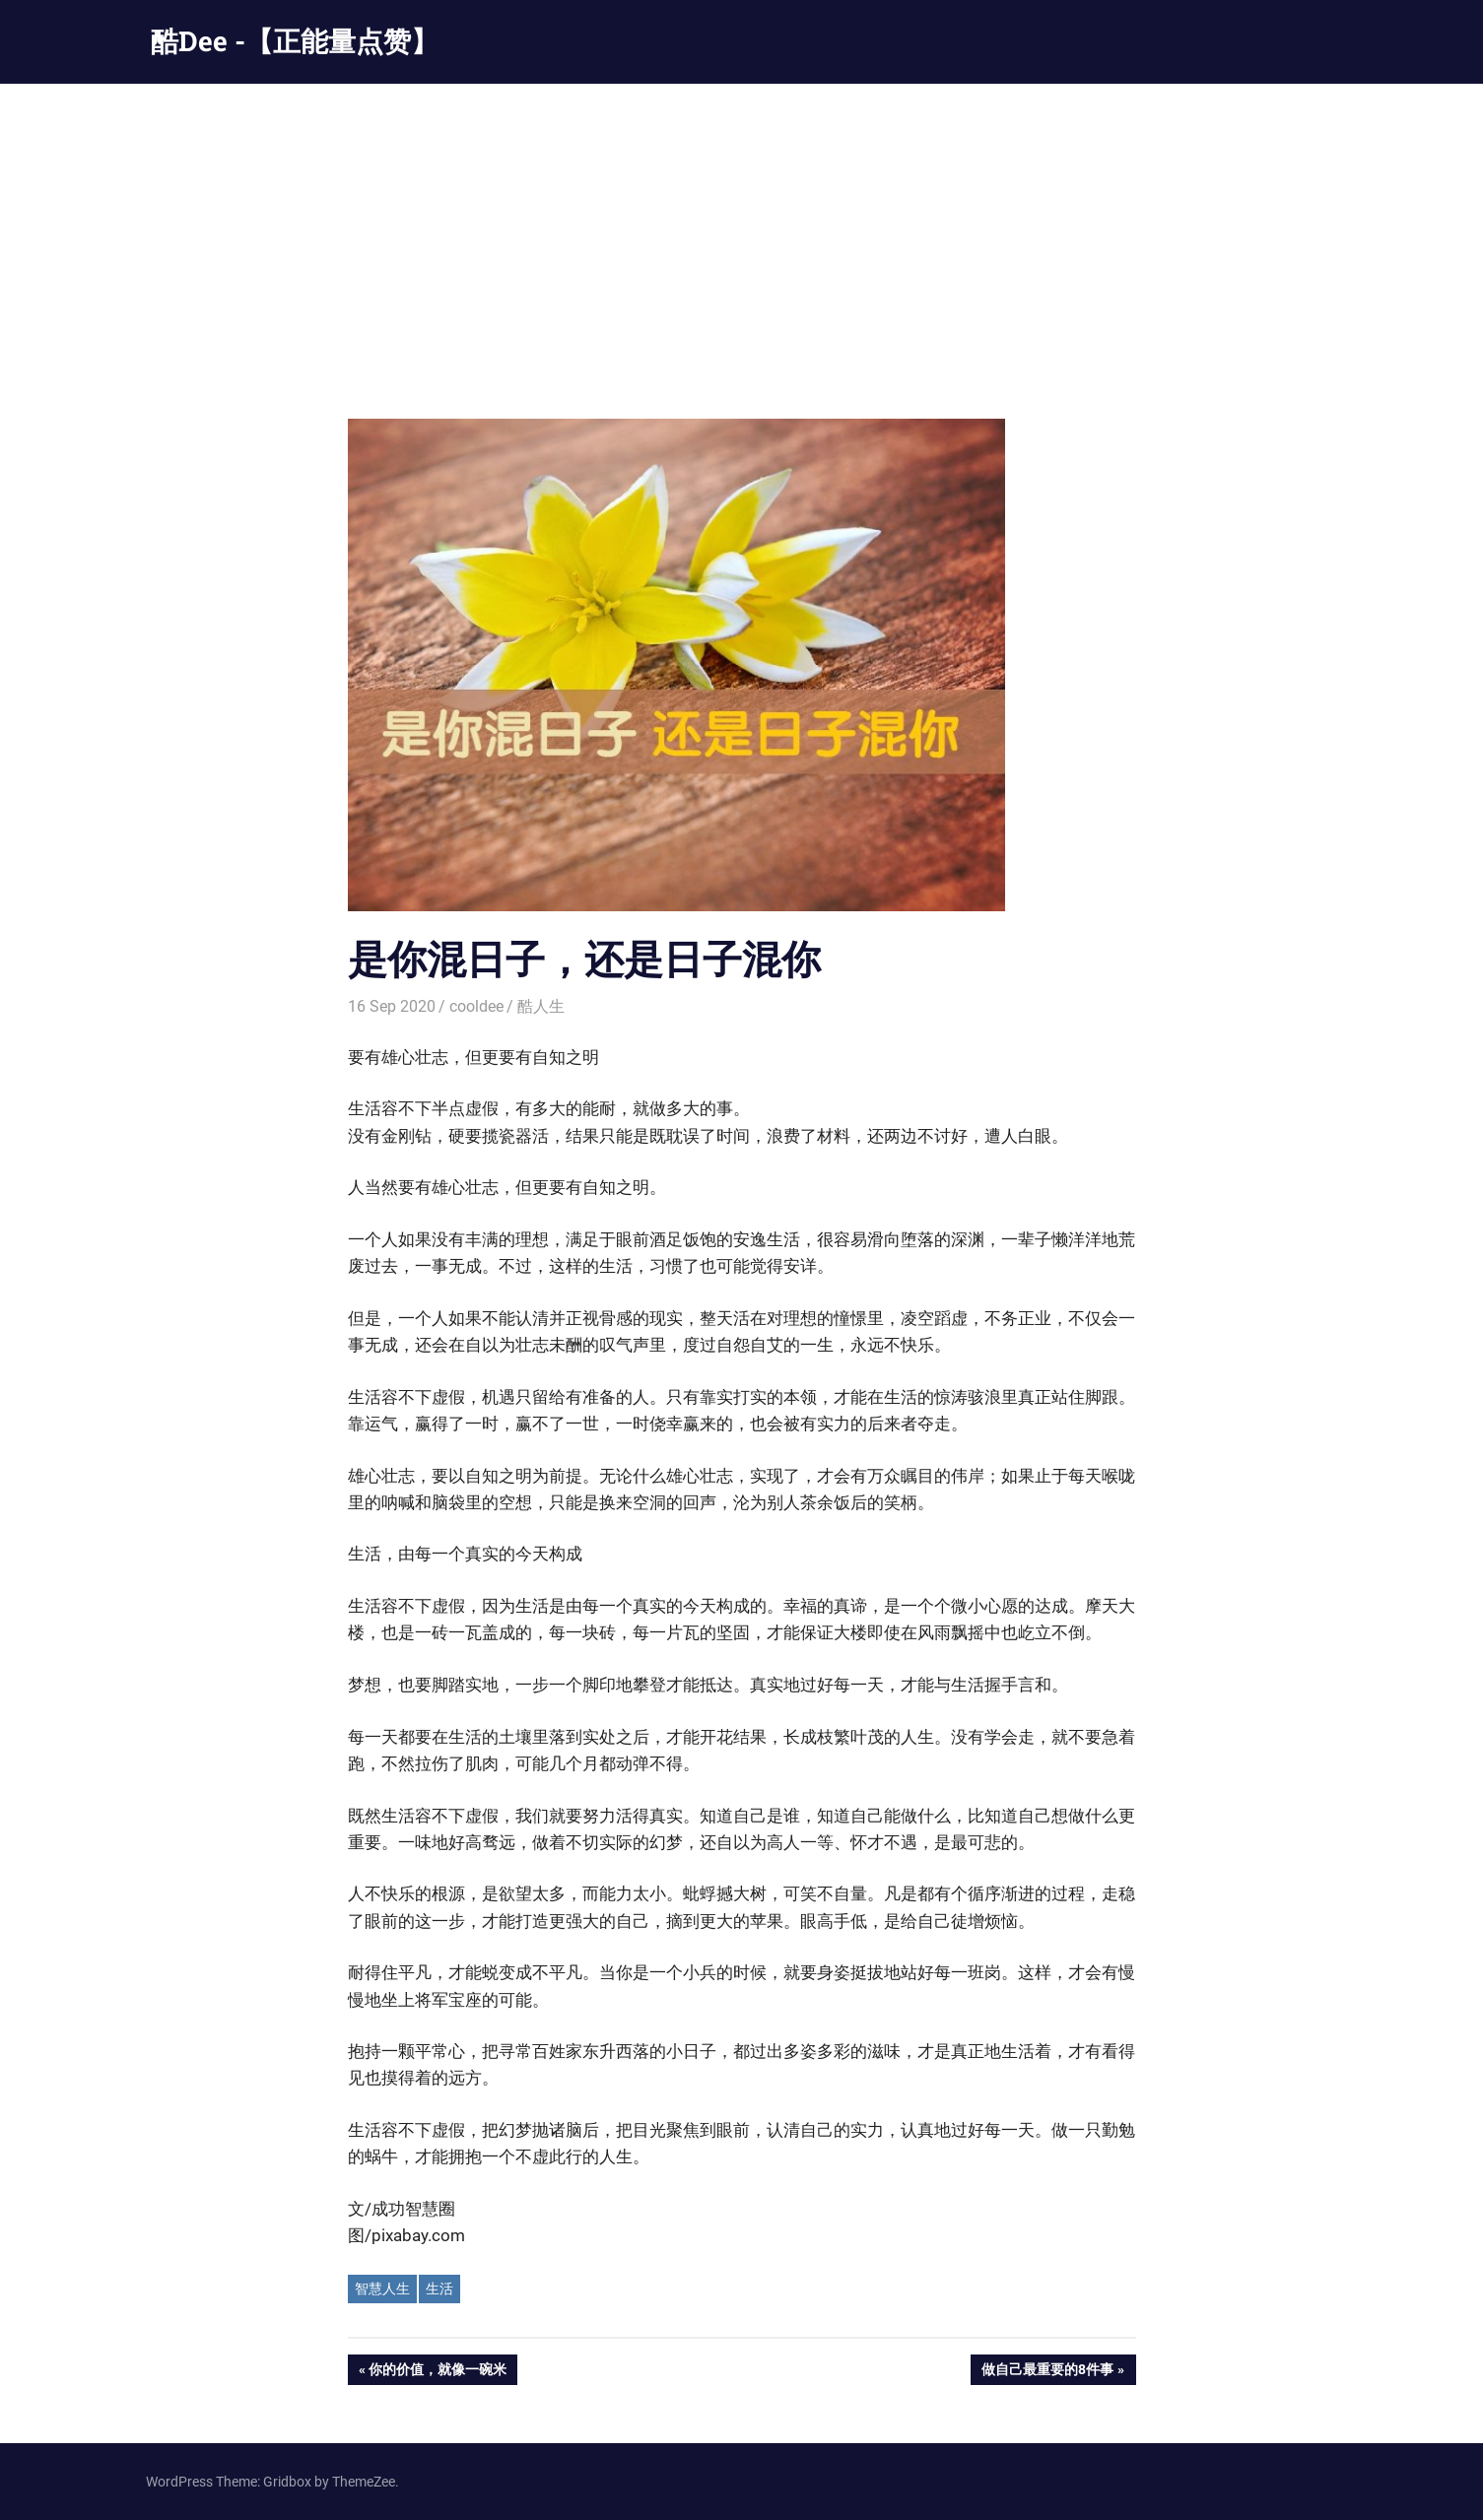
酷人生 (541, 1006)
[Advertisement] (742, 231)
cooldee (476, 1006)
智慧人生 (382, 2288)
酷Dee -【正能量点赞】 (294, 41)
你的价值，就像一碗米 (437, 2371)
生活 (439, 2288)
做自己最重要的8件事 (1046, 2371)
